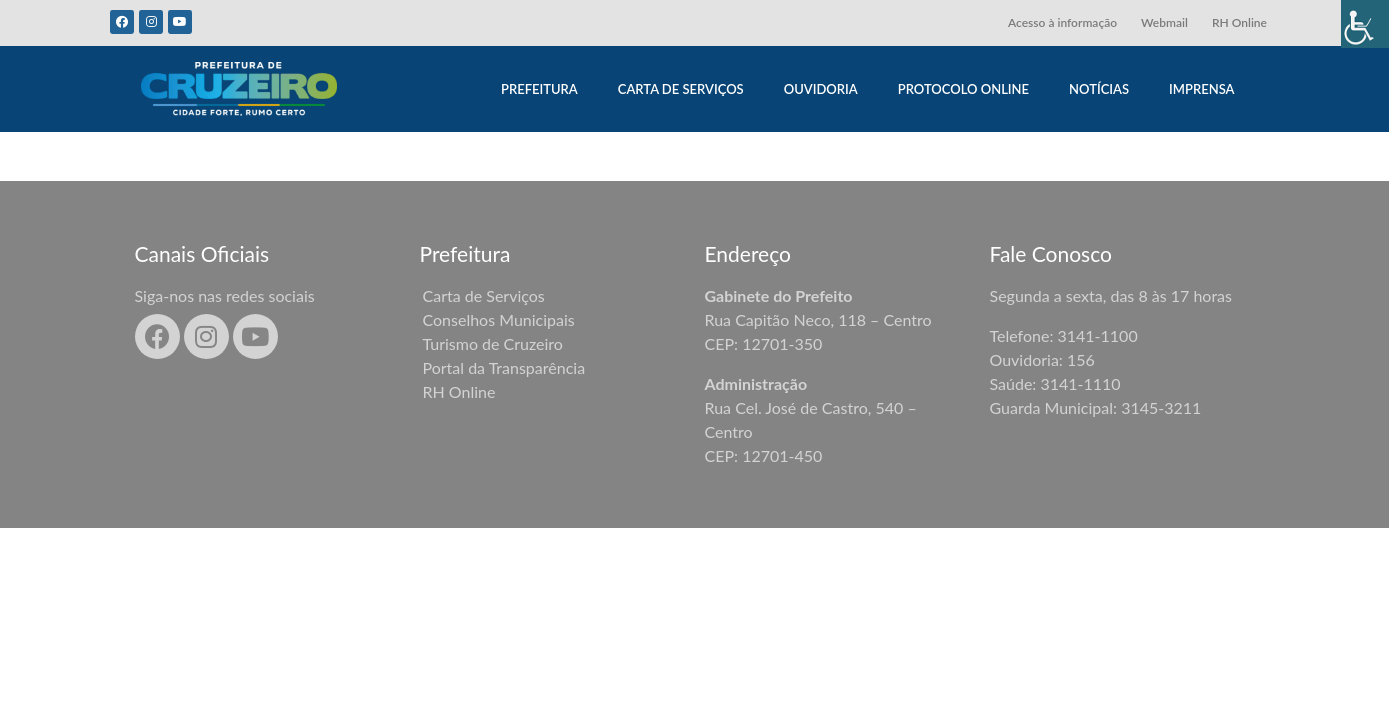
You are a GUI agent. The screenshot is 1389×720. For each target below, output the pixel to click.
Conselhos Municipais (499, 319)
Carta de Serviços (484, 295)
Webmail (1164, 22)
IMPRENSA (1201, 89)
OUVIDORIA (821, 89)
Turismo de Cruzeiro (493, 343)
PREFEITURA (539, 89)
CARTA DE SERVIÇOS (681, 89)
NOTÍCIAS (1099, 89)
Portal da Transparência (504, 367)
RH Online (1239, 22)
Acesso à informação (1062, 22)
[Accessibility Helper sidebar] (1365, 24)
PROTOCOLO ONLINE (963, 89)
